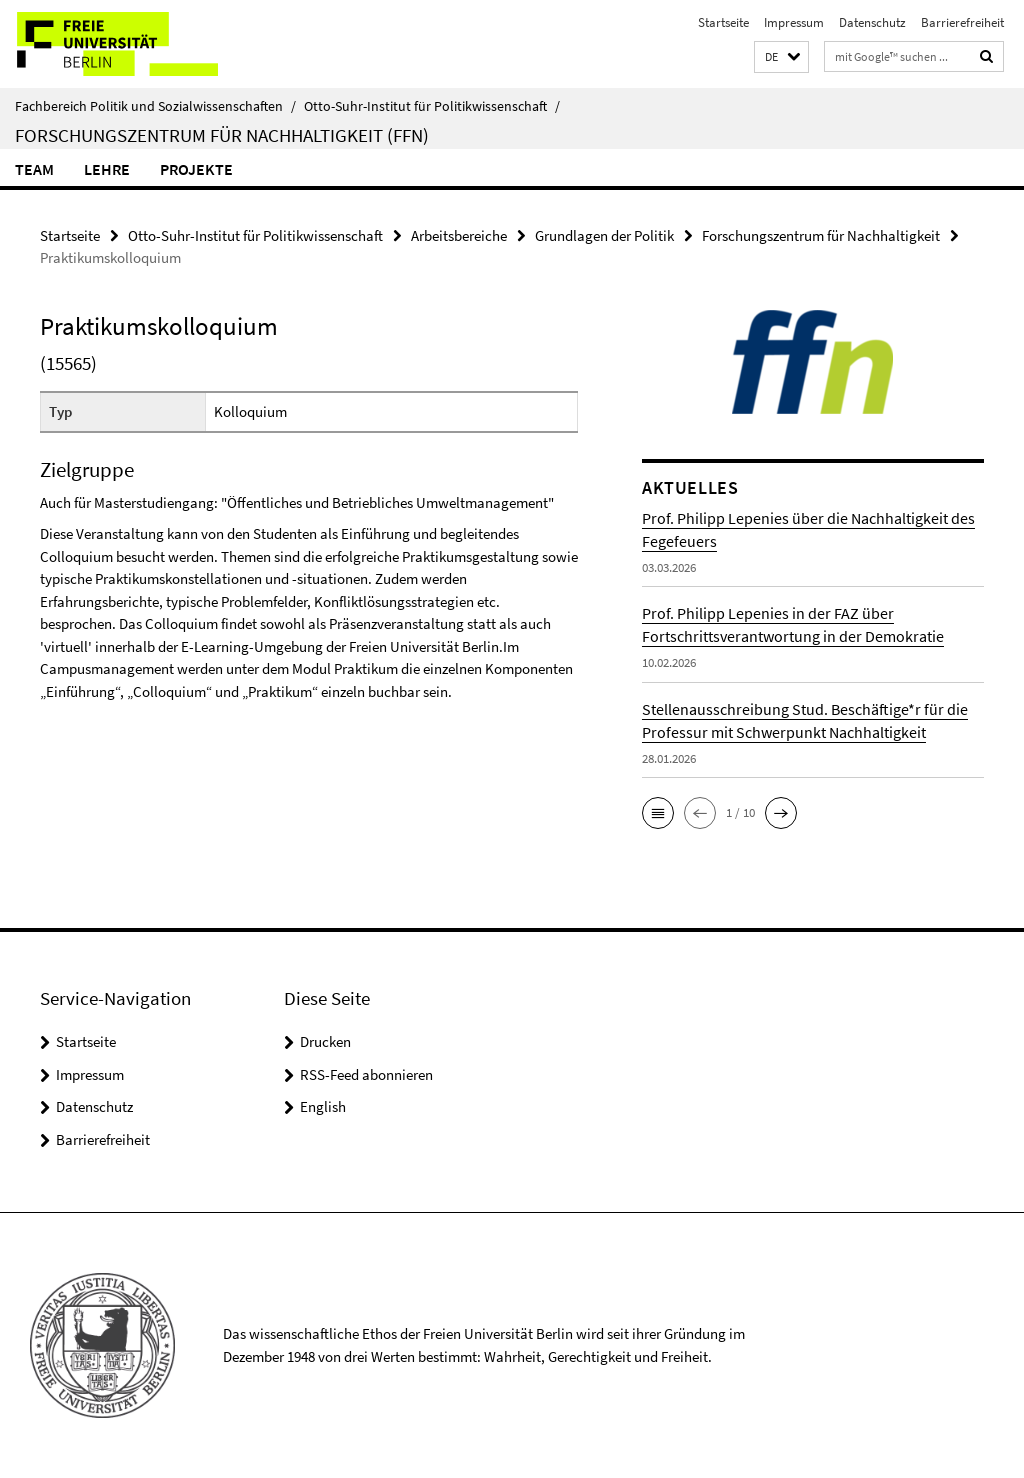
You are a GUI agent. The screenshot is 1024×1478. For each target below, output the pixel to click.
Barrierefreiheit (962, 22)
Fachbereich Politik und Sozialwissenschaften (155, 106)
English (323, 1106)
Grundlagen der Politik (604, 235)
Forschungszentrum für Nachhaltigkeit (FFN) (222, 135)
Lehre (107, 169)
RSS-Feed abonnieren (366, 1074)
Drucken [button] (325, 1041)
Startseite (723, 22)
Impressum (794, 22)
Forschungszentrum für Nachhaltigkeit (821, 235)
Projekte (196, 169)
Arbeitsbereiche (459, 235)
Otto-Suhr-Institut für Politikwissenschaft (432, 106)
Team (34, 169)
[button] (781, 57)
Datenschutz (872, 22)
